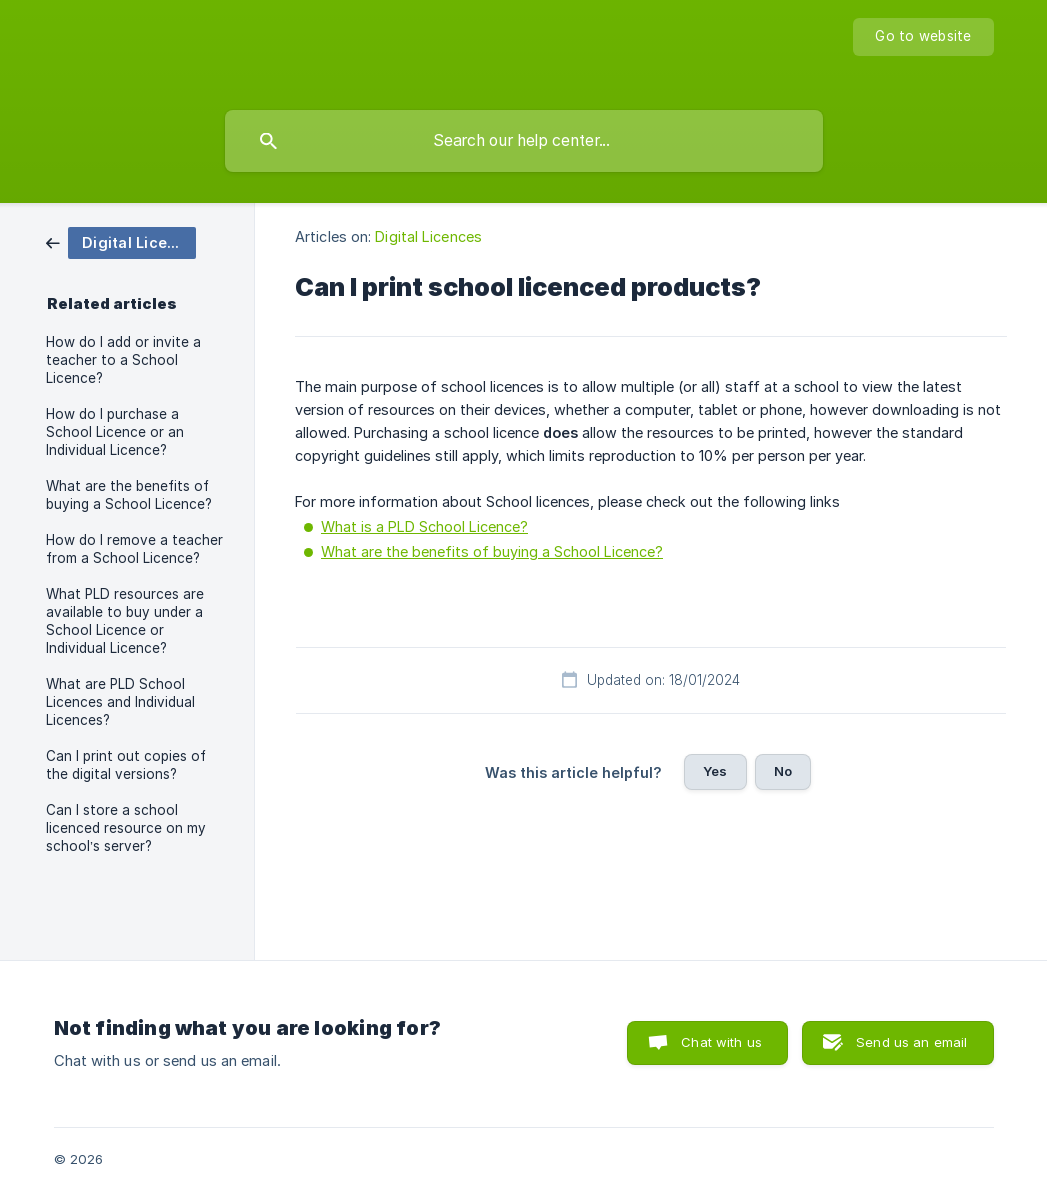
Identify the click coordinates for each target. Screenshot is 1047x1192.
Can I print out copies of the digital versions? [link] (126, 765)
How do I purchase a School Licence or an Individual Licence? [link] (115, 432)
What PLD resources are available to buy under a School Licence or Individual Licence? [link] (125, 621)
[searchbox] (524, 141)
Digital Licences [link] (428, 236)
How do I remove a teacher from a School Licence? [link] (134, 549)
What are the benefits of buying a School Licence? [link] (129, 495)
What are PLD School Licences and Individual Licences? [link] (120, 702)
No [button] (783, 771)
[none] (923, 37)
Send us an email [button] (911, 1042)
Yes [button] (715, 771)
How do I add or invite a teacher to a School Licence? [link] (123, 360)
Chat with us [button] (721, 1042)
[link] (121, 241)
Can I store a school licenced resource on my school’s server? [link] (126, 828)
